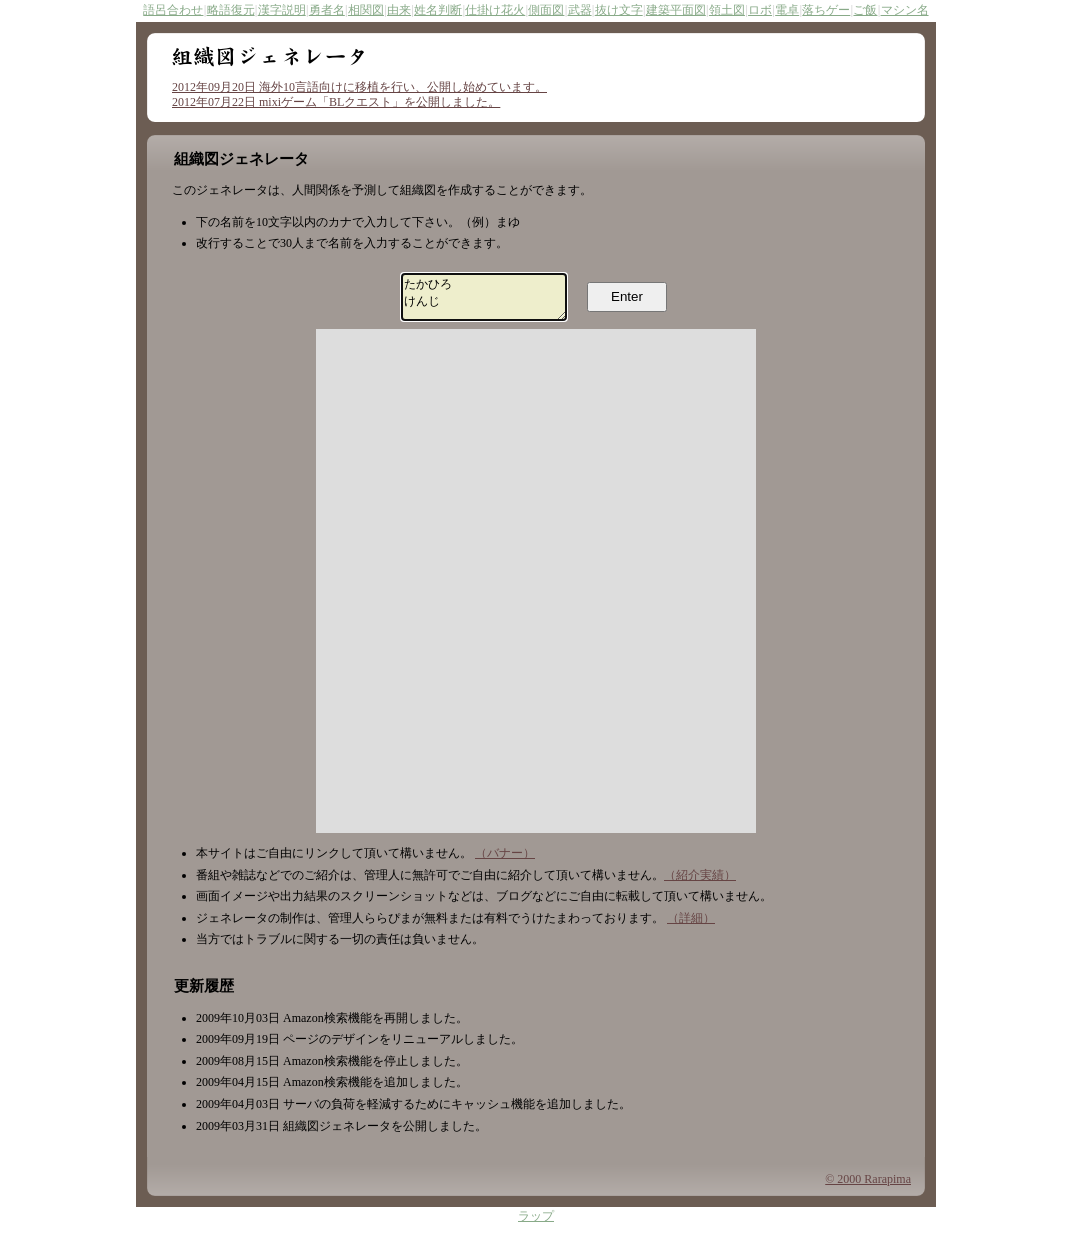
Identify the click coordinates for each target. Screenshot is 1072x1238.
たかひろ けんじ (484, 301)
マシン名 (905, 10)
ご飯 (865, 10)
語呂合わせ (173, 10)
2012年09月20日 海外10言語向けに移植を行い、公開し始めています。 (359, 87)
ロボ (760, 10)
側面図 (546, 10)
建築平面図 (676, 10)
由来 (399, 10)
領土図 (727, 10)
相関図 (366, 10)
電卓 (787, 10)
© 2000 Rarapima (868, 1188)
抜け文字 (619, 10)
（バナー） (505, 862)
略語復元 (231, 10)
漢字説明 (282, 10)
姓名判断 (438, 10)
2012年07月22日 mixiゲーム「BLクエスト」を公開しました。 (336, 102)
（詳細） (691, 927)
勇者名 (327, 10)
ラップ (536, 1226)
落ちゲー (826, 10)
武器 (580, 10)
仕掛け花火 (495, 10)
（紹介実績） (700, 884)
